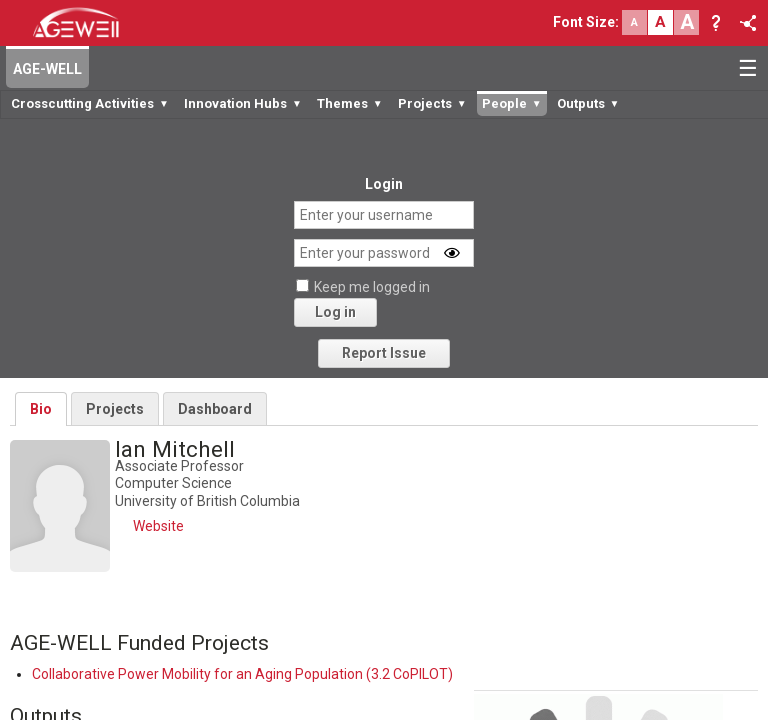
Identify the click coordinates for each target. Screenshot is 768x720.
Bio (41, 409)
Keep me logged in (372, 287)
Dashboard (215, 409)
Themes (350, 103)
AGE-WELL (47, 69)
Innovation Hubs (243, 103)
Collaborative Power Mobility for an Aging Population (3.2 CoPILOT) (242, 674)
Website (158, 526)
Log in (335, 312)
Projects (432, 103)
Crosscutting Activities (90, 103)
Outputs (588, 103)
